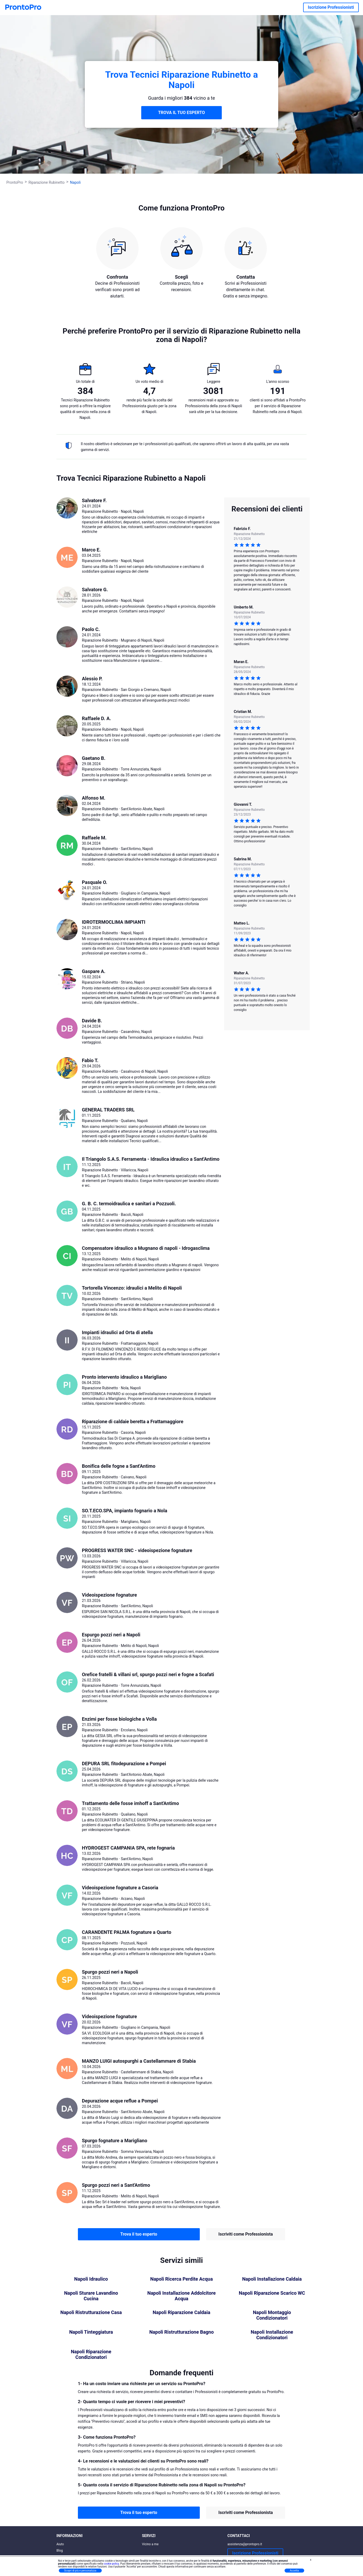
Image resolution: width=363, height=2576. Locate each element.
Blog (59, 2550)
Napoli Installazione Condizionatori (272, 2334)
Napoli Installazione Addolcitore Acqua (181, 2295)
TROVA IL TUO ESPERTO (181, 112)
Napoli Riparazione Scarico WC (272, 2293)
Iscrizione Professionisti (331, 7)
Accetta (294, 2570)
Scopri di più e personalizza (80, 2570)
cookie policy (111, 2563)
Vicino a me (150, 2544)
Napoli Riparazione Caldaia (181, 2312)
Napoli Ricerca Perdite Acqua (181, 2279)
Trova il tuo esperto (138, 2234)
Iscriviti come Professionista (245, 2234)
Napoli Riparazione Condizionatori (91, 2354)
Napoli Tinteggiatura (91, 2332)
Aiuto (60, 2544)
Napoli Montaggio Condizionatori (272, 2315)
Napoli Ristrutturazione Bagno (181, 2332)
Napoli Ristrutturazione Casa (91, 2312)
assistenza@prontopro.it (244, 2544)
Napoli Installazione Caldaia (272, 2279)
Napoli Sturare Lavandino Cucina (91, 2295)
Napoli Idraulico (91, 2279)
